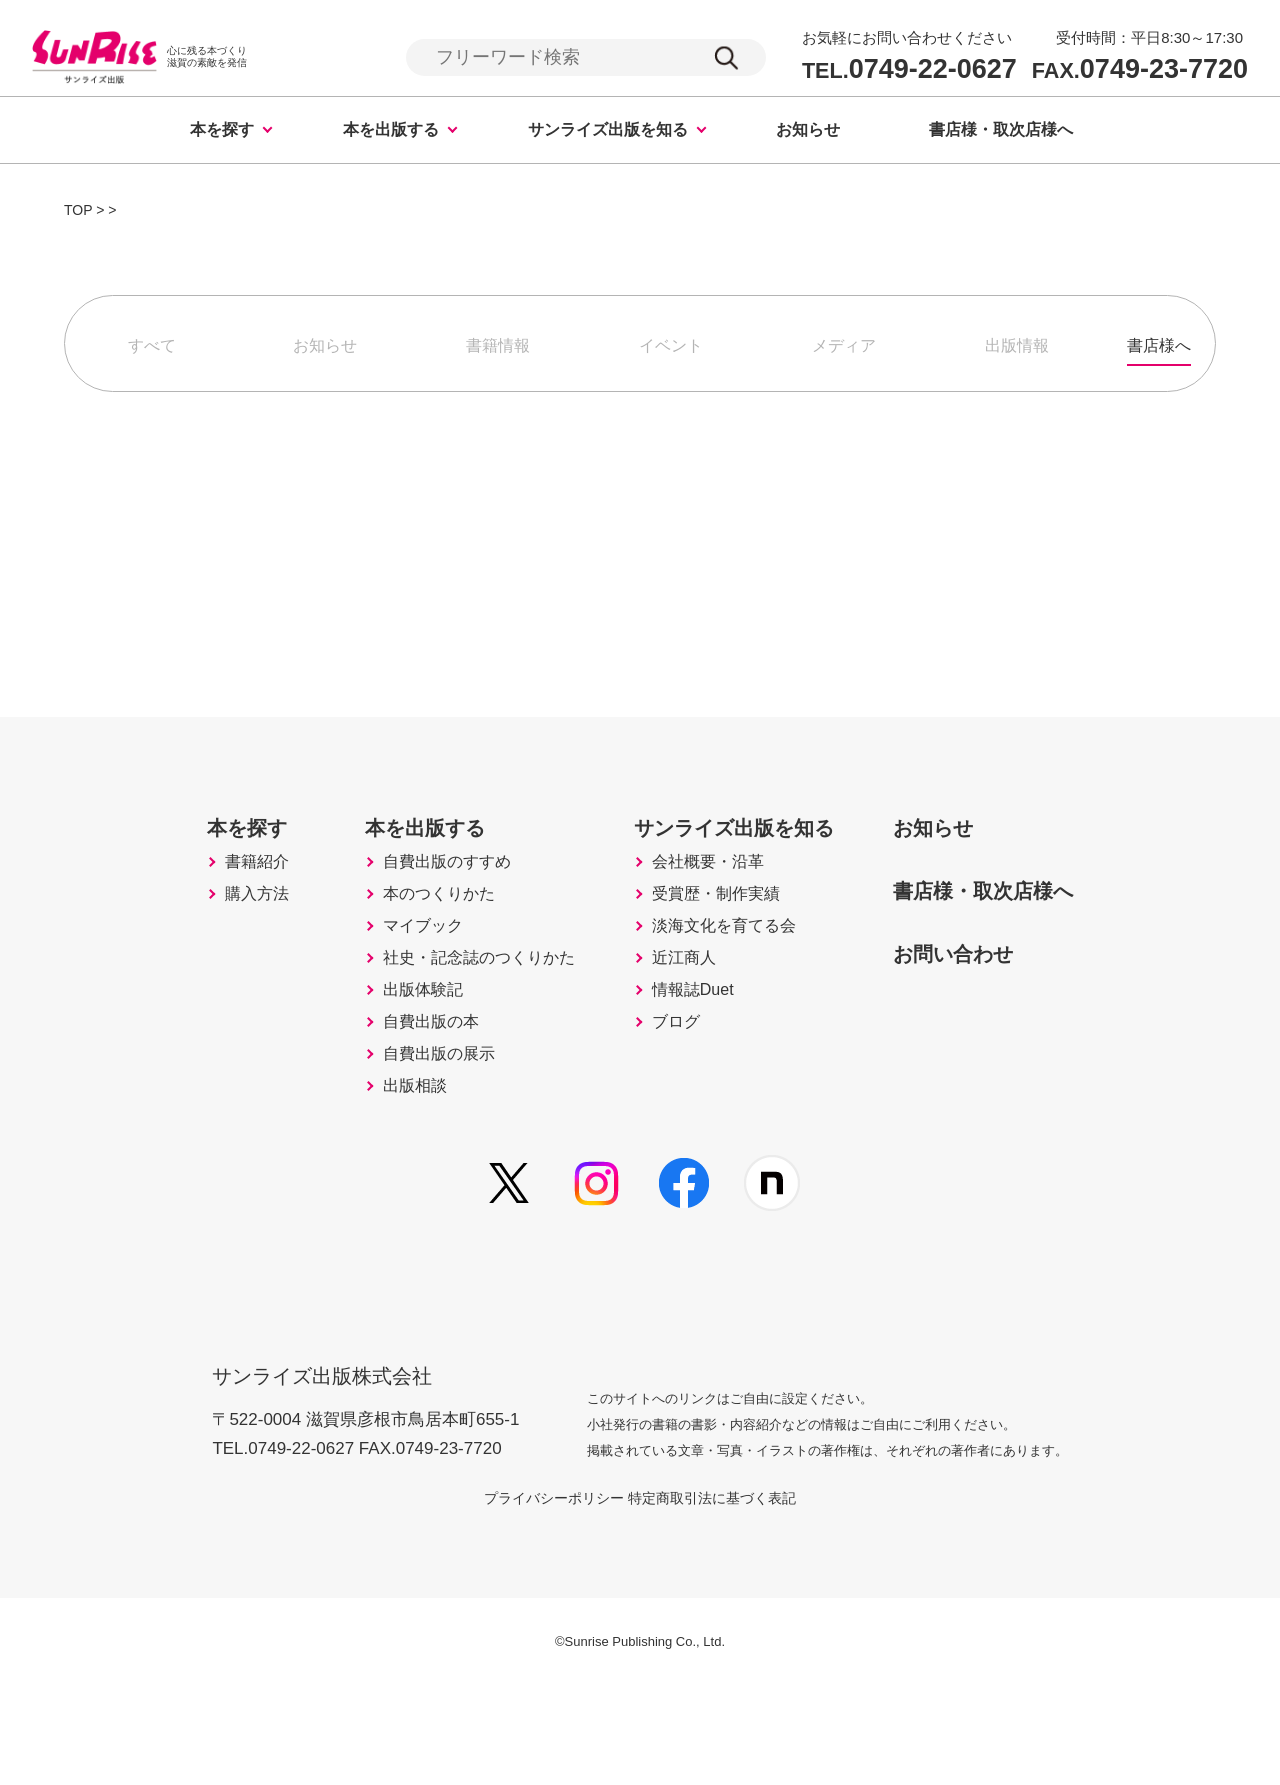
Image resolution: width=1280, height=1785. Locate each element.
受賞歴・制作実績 (711, 941)
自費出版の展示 (407, 1151)
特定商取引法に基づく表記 (736, 1595)
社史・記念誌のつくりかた (452, 1025)
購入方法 (212, 941)
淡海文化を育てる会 (720, 983)
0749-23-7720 (1140, 70)
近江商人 (675, 1025)
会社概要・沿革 (702, 899)
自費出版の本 (398, 1109)
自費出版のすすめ (416, 899)
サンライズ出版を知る (608, 132)
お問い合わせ (975, 986)
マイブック (389, 983)
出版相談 (380, 1193)
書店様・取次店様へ (1001, 132)
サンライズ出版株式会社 (335, 1460)
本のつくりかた (407, 941)
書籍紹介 (212, 899)
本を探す (222, 132)
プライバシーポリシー (530, 1595)
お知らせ (808, 132)
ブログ (666, 1109)
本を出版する (391, 132)
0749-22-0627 (909, 70)
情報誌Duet (685, 1067)
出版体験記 (389, 1067)
